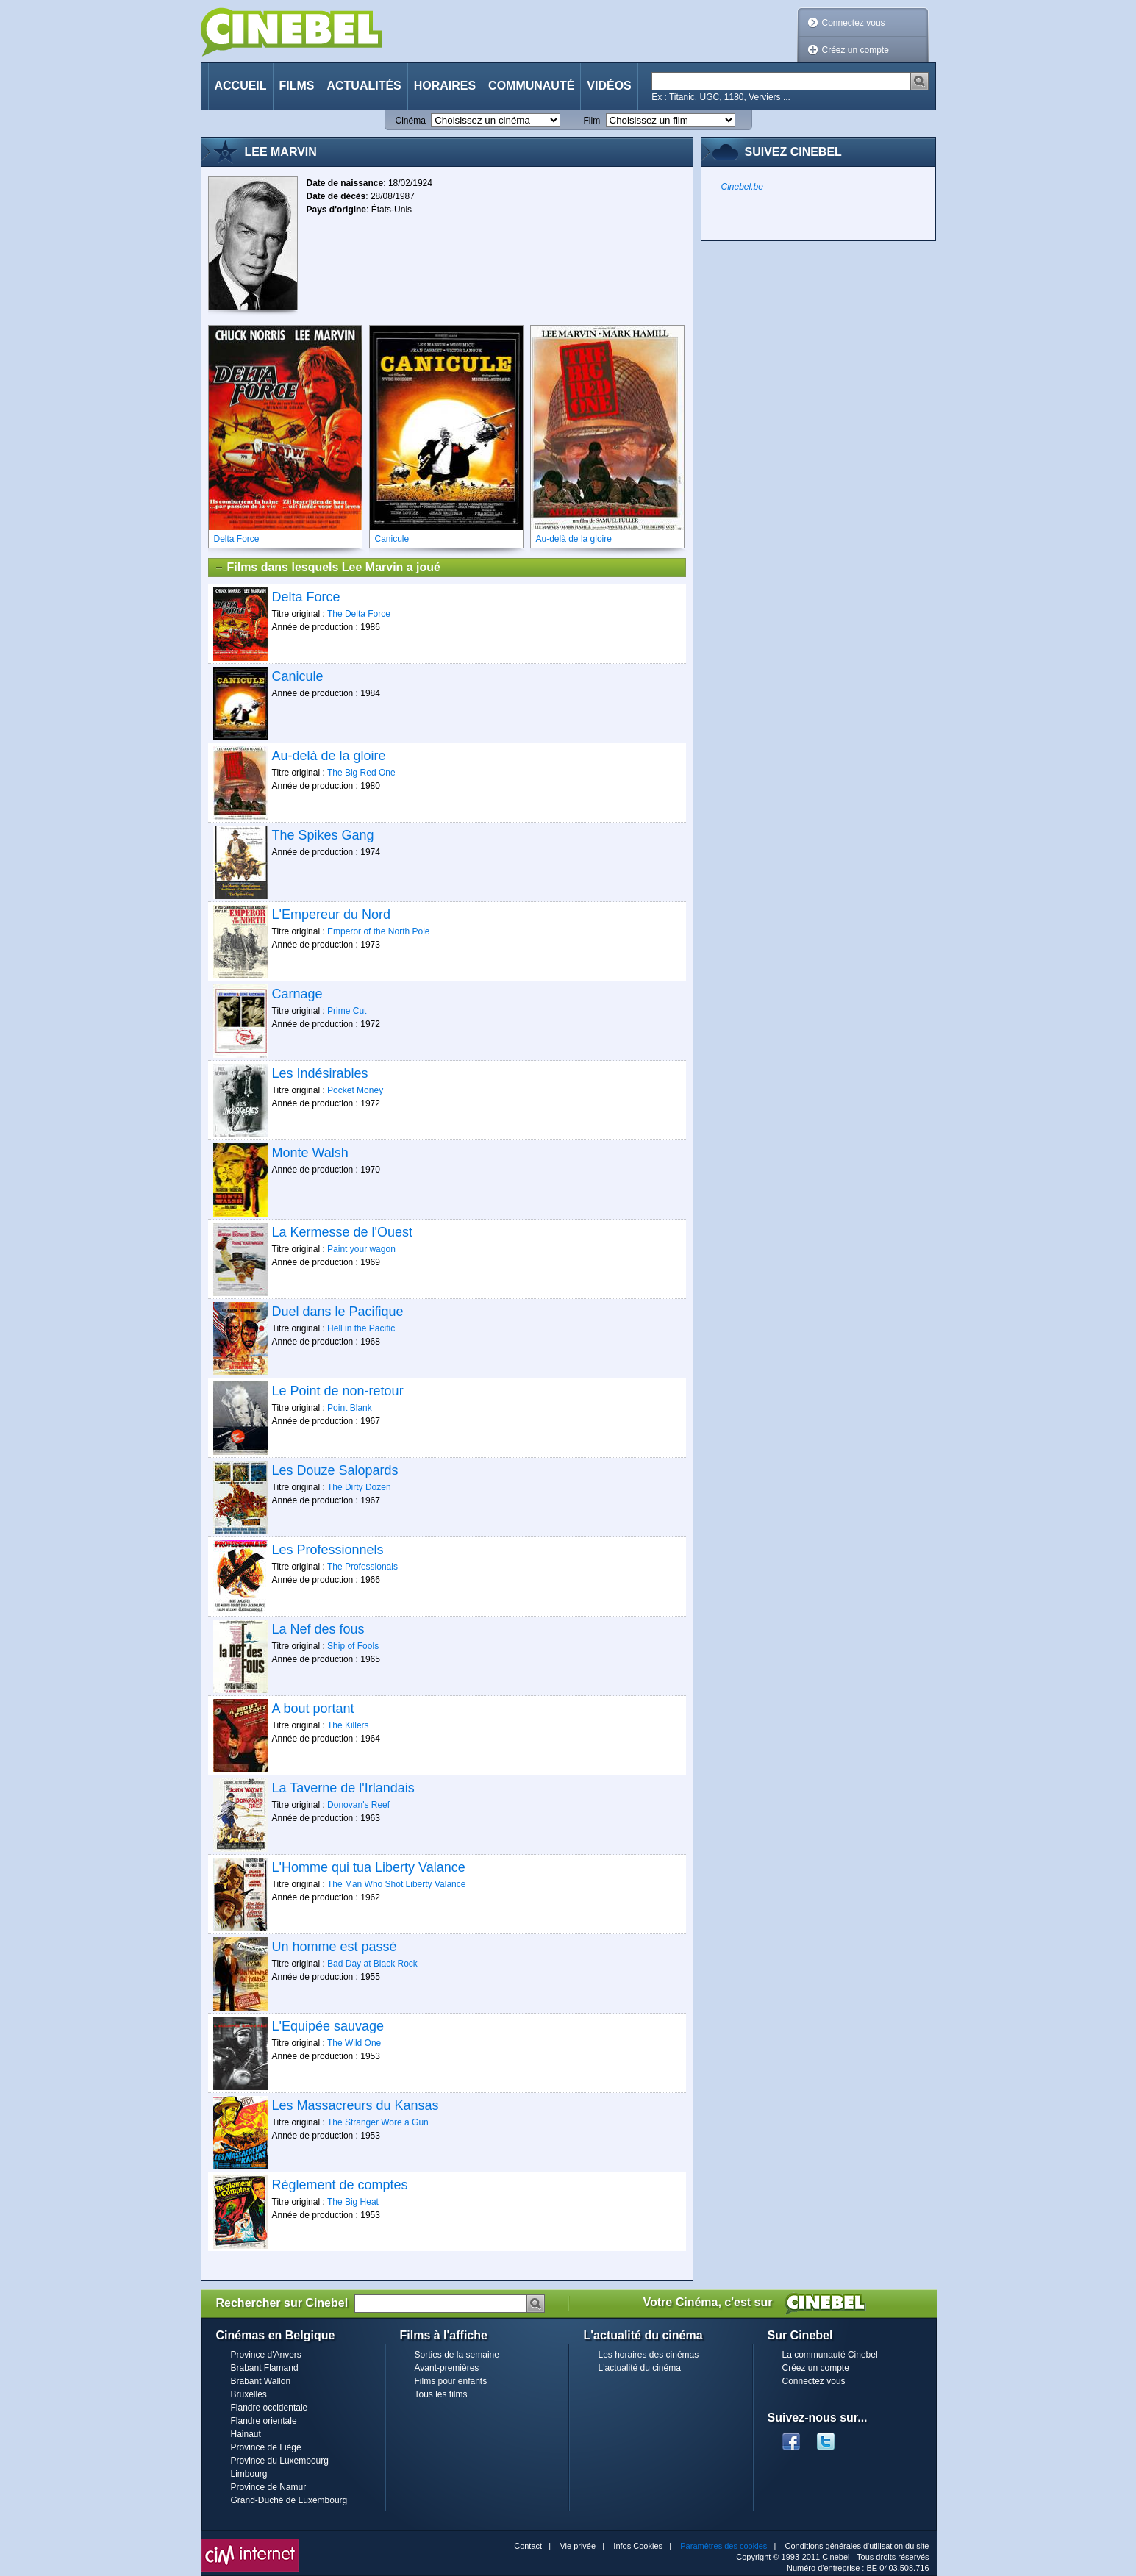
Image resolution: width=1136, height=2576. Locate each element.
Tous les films (441, 2394)
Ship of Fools (353, 1646)
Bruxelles (249, 2394)
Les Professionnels (328, 1549)
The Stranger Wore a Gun (378, 2122)
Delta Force (306, 597)
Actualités (364, 85)
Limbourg (249, 2474)
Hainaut (246, 2434)
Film (592, 120)
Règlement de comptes (340, 2185)
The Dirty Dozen (359, 1487)
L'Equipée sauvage (328, 2026)
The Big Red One (361, 773)
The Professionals (362, 1566)
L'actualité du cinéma (640, 2368)
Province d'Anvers (266, 2355)
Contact (528, 2545)
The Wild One (354, 2043)
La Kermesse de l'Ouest (342, 1232)
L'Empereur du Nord (331, 914)
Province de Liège (266, 2447)
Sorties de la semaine (457, 2355)
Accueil (241, 85)
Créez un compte (855, 50)
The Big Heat (353, 2202)
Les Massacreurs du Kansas (355, 2105)
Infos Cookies (637, 2545)
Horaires (445, 85)
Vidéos (609, 85)
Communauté (531, 85)
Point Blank (349, 1408)
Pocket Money (355, 1090)
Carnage (297, 994)
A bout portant (313, 1708)
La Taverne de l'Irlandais (343, 1788)
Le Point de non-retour (338, 1391)
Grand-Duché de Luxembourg (289, 2500)
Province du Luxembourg (280, 2460)
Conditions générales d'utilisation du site (857, 2545)
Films (297, 85)
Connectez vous (853, 23)
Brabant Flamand (265, 2368)
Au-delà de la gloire (329, 755)
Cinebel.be (742, 187)
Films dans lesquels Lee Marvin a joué (327, 567)
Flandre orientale (264, 2421)
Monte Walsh (310, 1152)
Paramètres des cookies (723, 2545)
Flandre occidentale (269, 2408)
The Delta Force (358, 614)
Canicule (298, 676)
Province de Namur (269, 2487)
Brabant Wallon (261, 2381)
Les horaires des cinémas (649, 2355)
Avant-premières (447, 2368)
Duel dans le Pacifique (338, 1311)
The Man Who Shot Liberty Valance (396, 1884)
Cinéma (411, 120)
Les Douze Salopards (335, 1470)
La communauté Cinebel (830, 2355)
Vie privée (578, 2545)
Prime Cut (346, 1011)
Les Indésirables (320, 1073)
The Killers (348, 1725)
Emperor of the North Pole (378, 931)
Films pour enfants (451, 2381)
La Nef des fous (318, 1629)
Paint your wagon (361, 1249)
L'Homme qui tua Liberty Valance (368, 1867)
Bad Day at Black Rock (372, 1963)
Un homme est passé (334, 1946)
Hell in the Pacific (361, 1328)
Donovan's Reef (358, 1805)
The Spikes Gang (323, 835)
